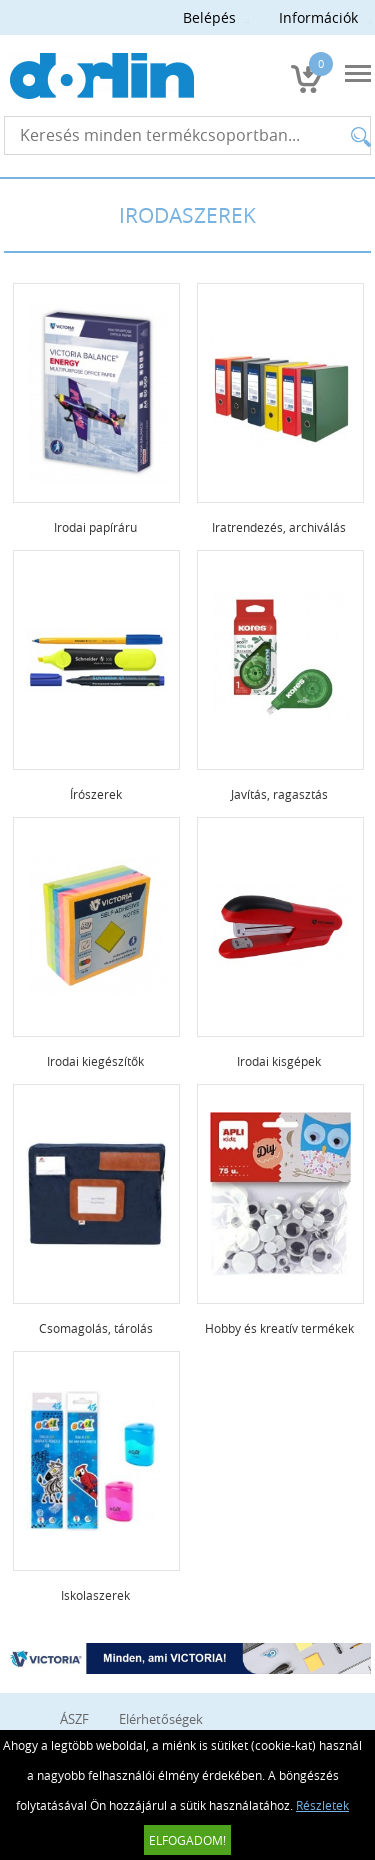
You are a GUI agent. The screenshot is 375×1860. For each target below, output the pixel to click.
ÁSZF (74, 1719)
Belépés (209, 17)
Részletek (322, 1805)
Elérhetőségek (161, 1719)
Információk (318, 17)
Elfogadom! (187, 1840)
